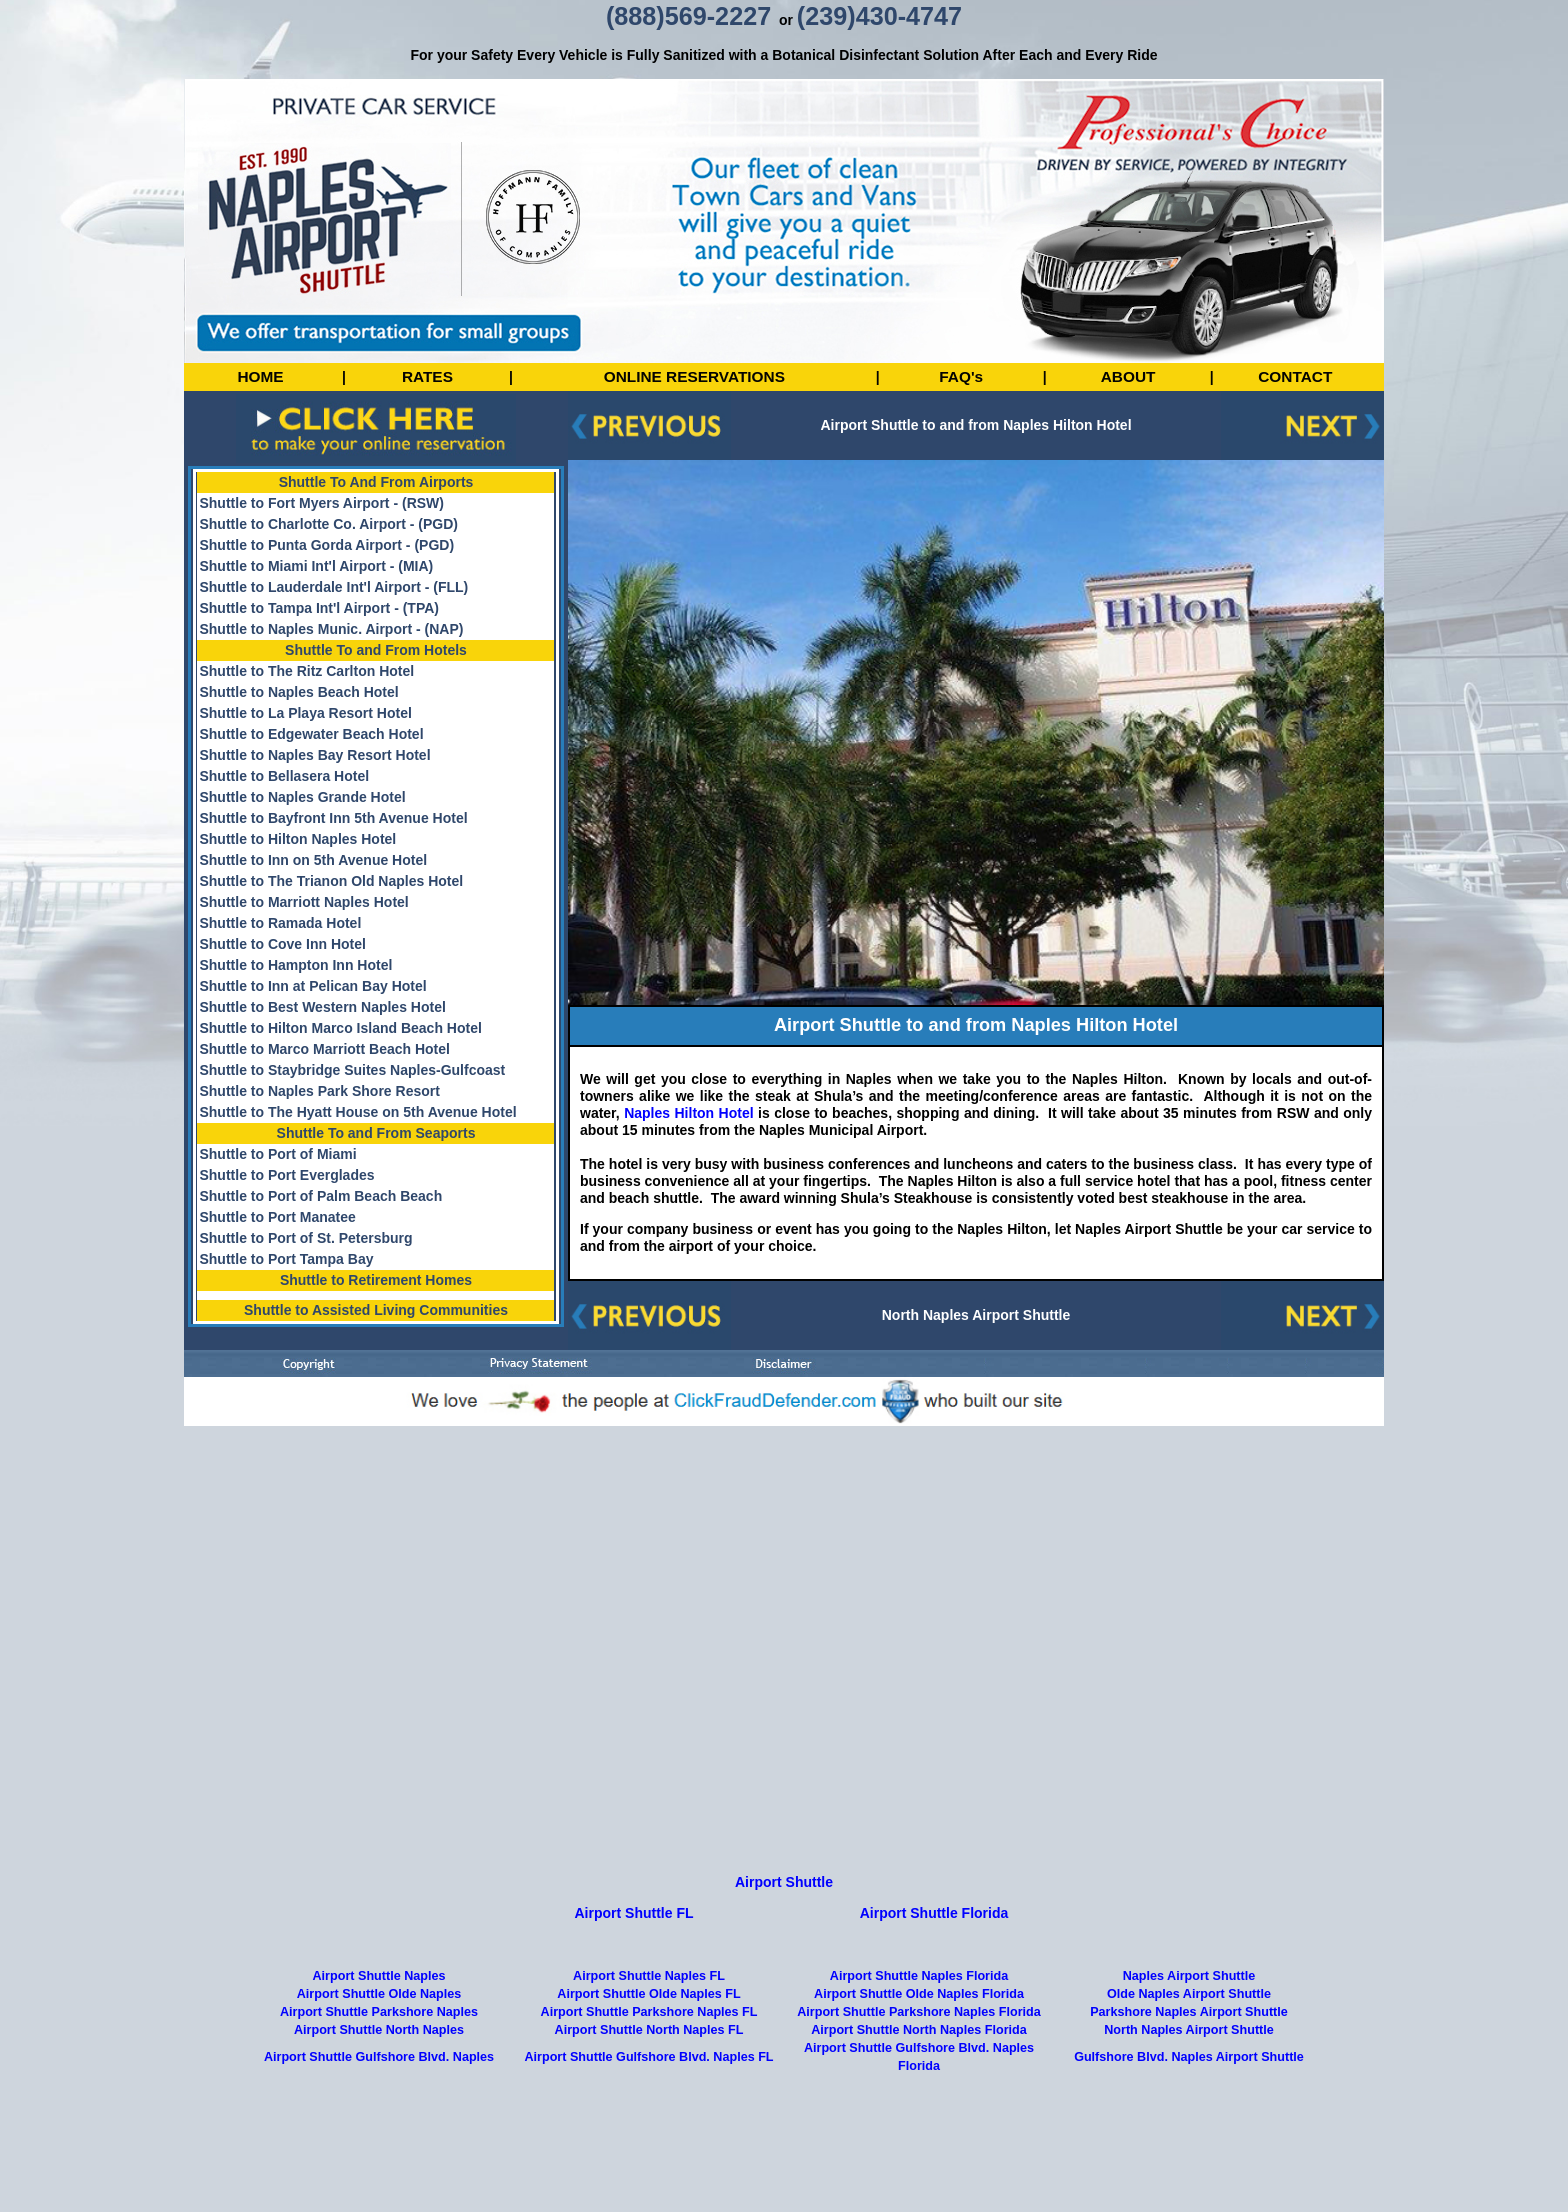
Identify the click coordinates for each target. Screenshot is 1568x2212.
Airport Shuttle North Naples (379, 2105)
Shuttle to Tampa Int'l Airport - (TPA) (319, 608)
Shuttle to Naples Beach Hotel (298, 692)
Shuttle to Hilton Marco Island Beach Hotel (340, 1028)
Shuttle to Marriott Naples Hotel (303, 902)
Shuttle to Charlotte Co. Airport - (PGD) (328, 524)
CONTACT (1295, 376)
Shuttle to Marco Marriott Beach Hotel (324, 1049)
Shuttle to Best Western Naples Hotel (322, 1007)
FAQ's (961, 376)
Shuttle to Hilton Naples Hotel (297, 839)
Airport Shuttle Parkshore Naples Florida (919, 2087)
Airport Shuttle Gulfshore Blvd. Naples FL (648, 2132)
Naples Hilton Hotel (687, 1113)
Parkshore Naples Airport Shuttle (1189, 2087)
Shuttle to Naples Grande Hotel (302, 797)
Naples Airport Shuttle (1189, 2051)
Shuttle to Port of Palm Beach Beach (320, 1196)
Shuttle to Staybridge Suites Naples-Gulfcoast (352, 1070)
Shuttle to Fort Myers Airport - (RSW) (321, 503)
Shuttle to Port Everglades (286, 1175)
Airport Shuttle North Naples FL (649, 2105)
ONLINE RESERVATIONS (694, 376)
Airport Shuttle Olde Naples (379, 2069)
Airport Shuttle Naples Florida (919, 2051)
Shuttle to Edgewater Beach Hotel (311, 734)
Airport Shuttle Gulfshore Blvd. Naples (379, 2132)
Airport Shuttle (784, 1957)
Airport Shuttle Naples (379, 2051)
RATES (427, 376)
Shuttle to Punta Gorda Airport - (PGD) (326, 545)
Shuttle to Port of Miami (277, 1154)
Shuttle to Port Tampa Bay (286, 1259)
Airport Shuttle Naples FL (649, 2051)
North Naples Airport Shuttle (976, 1315)
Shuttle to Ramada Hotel (280, 923)
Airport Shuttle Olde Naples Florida (919, 2069)
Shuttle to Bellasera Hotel (284, 776)
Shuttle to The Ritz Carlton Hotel (306, 671)
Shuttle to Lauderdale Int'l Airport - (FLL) (333, 587)
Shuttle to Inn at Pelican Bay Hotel (312, 986)
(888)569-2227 (688, 16)
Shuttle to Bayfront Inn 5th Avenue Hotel (333, 818)
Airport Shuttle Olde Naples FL (648, 2069)
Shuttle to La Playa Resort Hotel (305, 713)
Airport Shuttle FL (634, 1988)
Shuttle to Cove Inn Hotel (282, 944)
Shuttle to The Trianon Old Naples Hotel (331, 881)
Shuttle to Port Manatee (277, 1217)
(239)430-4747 (879, 16)
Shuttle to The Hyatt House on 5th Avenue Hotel (357, 1112)
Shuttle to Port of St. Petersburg (305, 1238)
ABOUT (1128, 376)
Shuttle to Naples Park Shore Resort (319, 1091)
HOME (260, 376)
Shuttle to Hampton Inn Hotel (295, 965)
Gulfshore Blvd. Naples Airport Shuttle (1189, 2132)
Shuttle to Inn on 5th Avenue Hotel (313, 860)
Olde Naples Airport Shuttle (1189, 2069)
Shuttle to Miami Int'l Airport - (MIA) (316, 566)
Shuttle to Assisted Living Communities (376, 1310)
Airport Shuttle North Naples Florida (919, 2105)
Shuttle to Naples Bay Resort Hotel (314, 755)
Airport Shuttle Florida (934, 1988)
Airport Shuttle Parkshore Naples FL (649, 2087)
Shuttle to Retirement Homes (376, 1280)
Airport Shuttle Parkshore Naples (379, 2087)
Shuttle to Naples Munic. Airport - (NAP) (331, 629)
